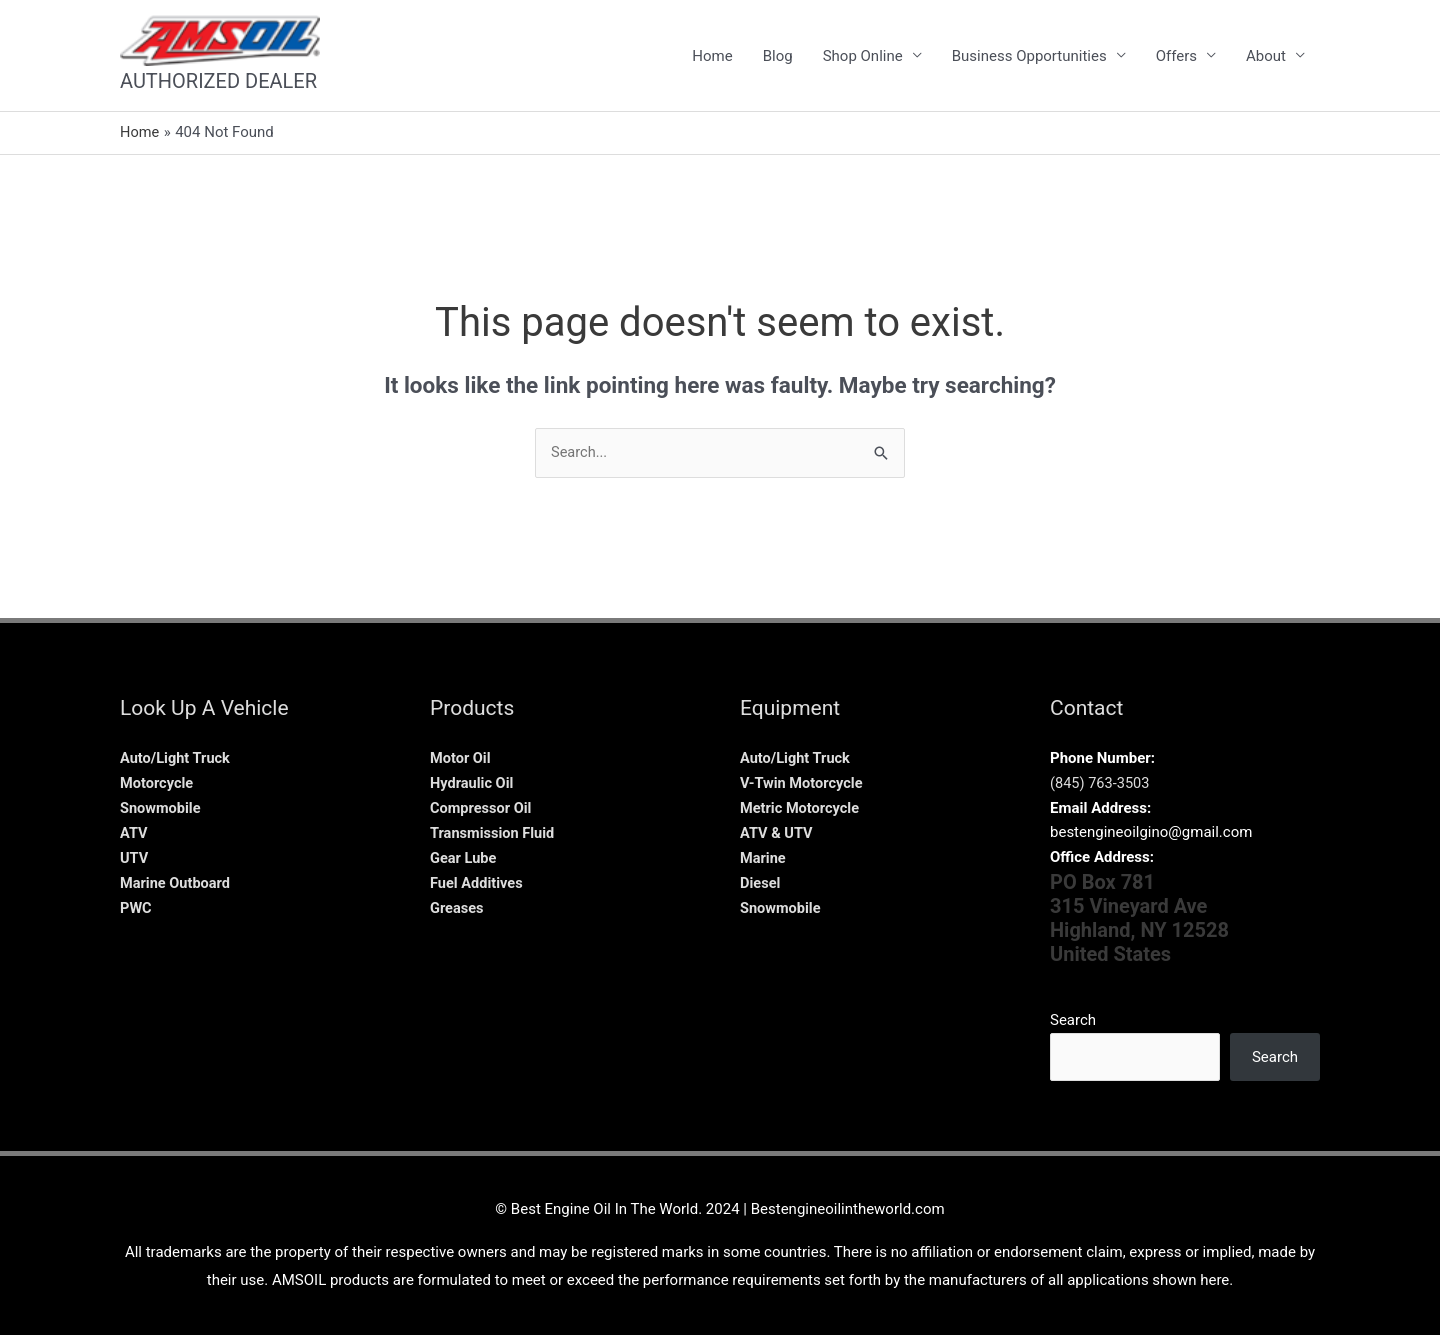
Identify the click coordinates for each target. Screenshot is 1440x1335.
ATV (134, 832)
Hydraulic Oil (473, 783)
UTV (134, 857)
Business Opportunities (1029, 56)
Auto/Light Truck (176, 758)
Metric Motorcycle (801, 808)
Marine (763, 857)
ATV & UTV (777, 832)
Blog (778, 56)
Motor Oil (461, 758)
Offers (1176, 56)
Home (712, 56)
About (1266, 56)
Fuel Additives (478, 882)
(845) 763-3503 (1101, 783)
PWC (136, 907)
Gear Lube (464, 857)
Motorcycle (157, 783)
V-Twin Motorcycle (803, 783)
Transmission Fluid (494, 832)
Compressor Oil (482, 808)
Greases (457, 907)
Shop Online (863, 56)
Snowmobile (161, 808)
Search (1073, 1020)
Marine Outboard (176, 882)
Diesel (761, 882)
